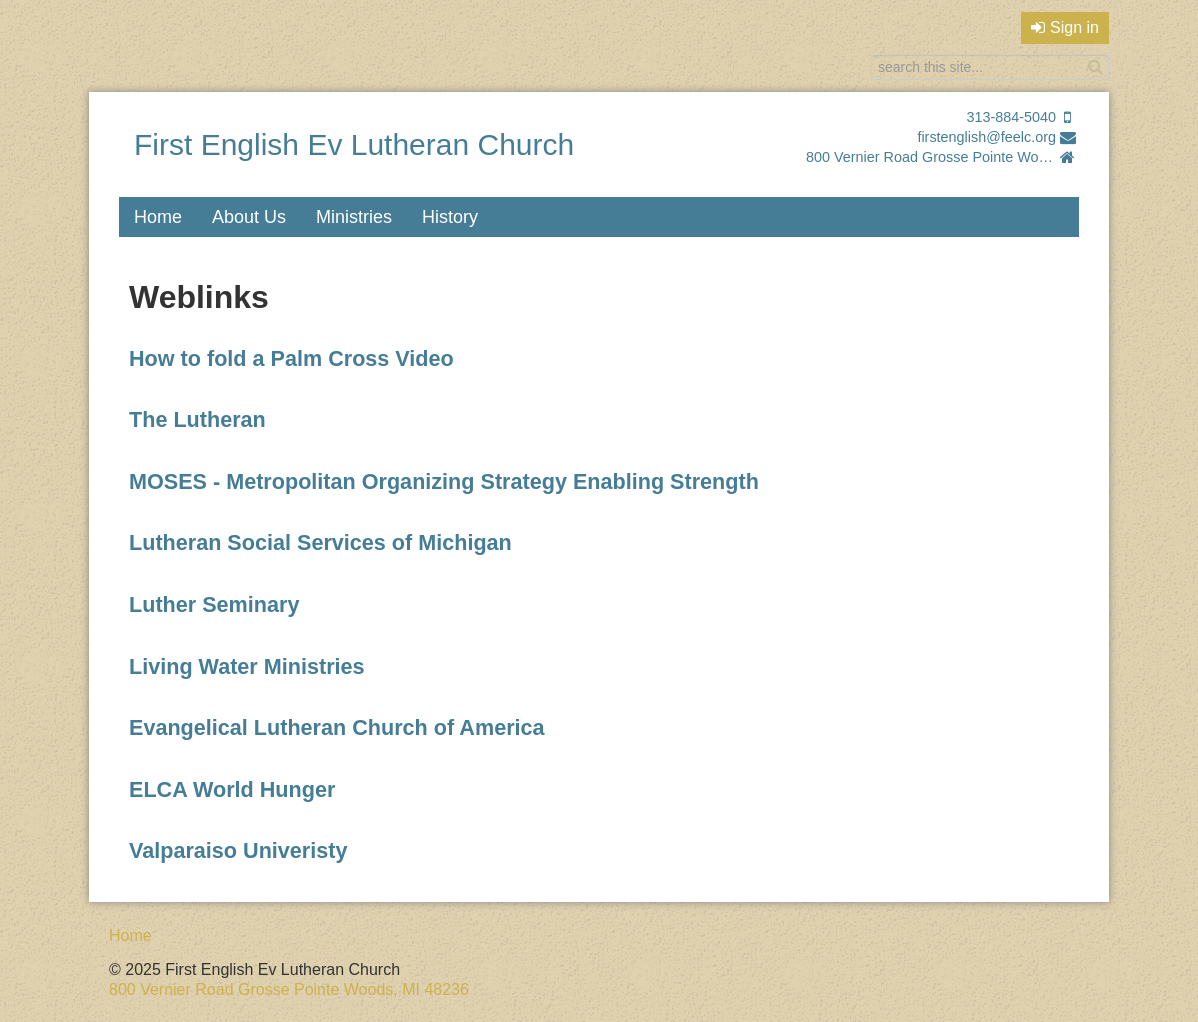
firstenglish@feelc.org (986, 137)
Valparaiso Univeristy (238, 850)
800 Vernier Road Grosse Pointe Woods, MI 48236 (931, 157)
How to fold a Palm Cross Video (294, 358)
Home (158, 217)
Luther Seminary (217, 604)
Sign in (1065, 27)
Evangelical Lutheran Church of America (337, 727)
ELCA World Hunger (235, 789)
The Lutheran (197, 419)
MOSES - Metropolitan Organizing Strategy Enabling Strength (444, 481)
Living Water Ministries (250, 666)
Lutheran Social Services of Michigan (323, 542)
